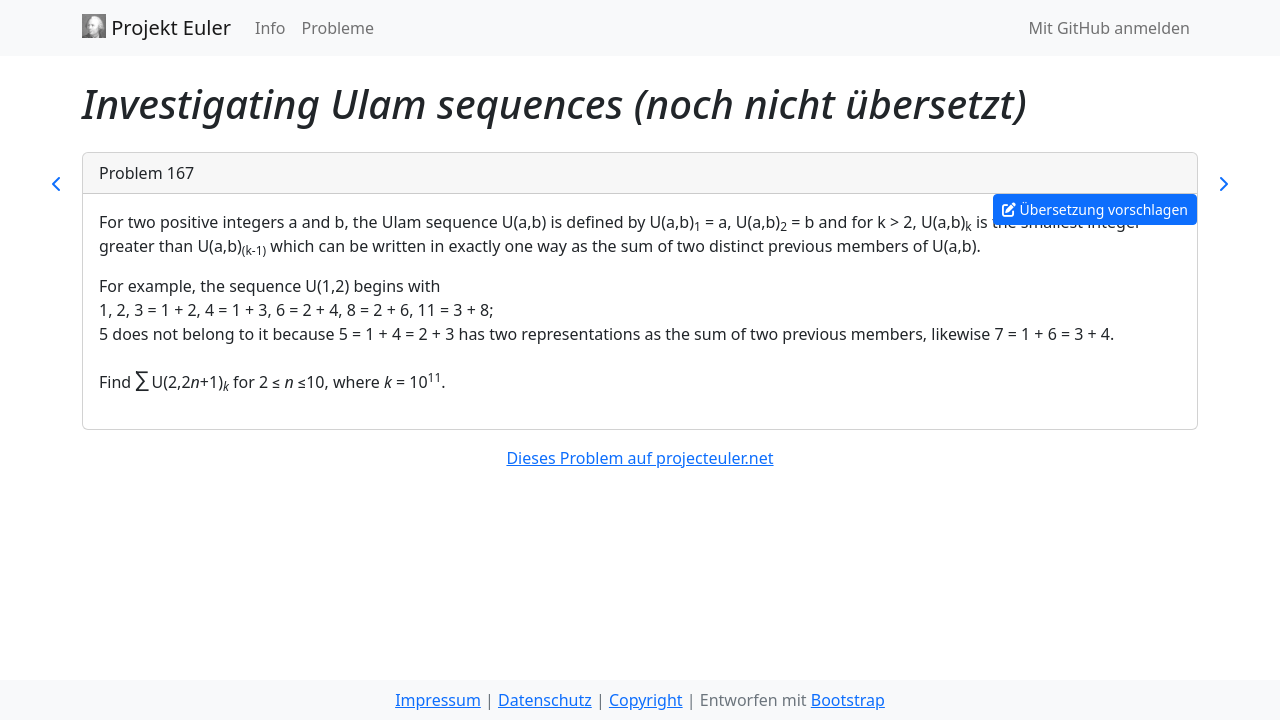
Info (270, 28)
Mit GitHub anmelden (1109, 28)
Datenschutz (545, 700)
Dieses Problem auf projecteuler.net (639, 458)
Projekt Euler (156, 27)
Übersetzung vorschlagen (1095, 209)
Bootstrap (848, 700)
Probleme (337, 28)
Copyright (646, 700)
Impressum (438, 700)
